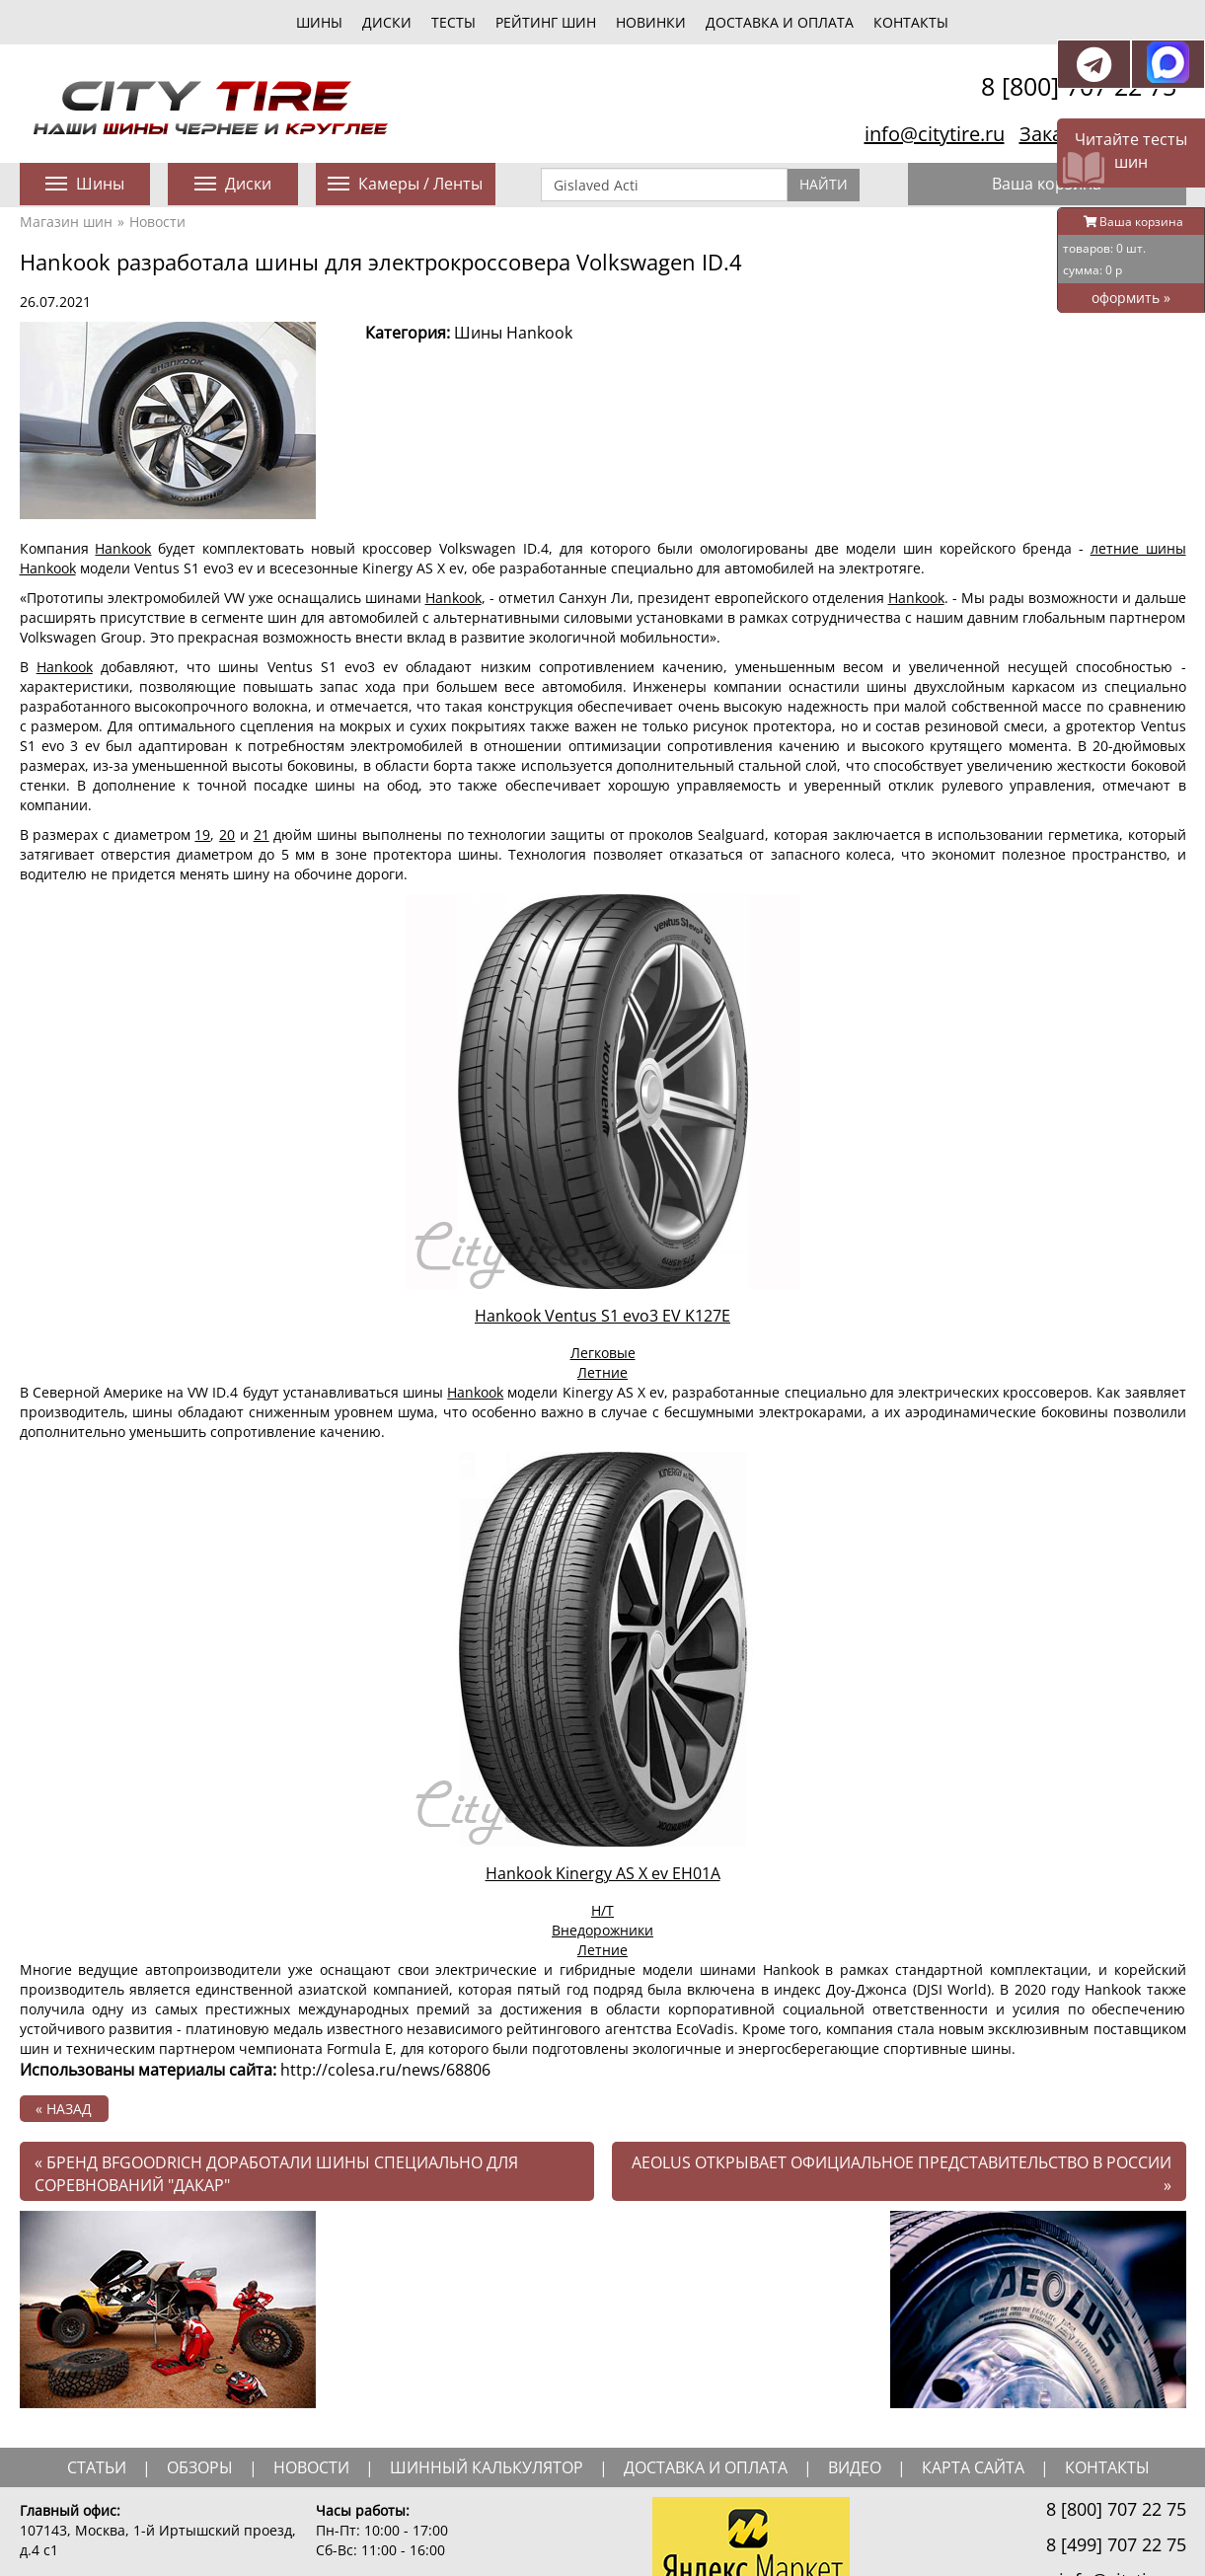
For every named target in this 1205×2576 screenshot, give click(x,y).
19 (202, 834)
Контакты (910, 22)
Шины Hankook (513, 332)
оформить (1131, 297)
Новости (157, 221)
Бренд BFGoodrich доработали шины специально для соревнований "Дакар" (276, 2174)
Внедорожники (602, 1930)
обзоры (200, 2467)
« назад (64, 2108)
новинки (651, 22)
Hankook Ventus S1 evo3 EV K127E (602, 1315)
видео (854, 2467)
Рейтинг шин (545, 22)
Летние (602, 1372)
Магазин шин (66, 221)
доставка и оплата (706, 2467)
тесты (453, 22)
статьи (96, 2467)
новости (311, 2467)
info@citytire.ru (935, 133)
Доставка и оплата (780, 22)
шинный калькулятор (486, 2467)
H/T (602, 1910)
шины (319, 22)
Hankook (123, 548)
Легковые (603, 1352)
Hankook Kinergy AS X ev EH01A (603, 1873)
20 (227, 834)
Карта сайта (973, 2467)
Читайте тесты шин (1131, 150)
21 (261, 834)
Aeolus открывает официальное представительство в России (901, 2174)
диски (387, 22)
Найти (823, 184)
